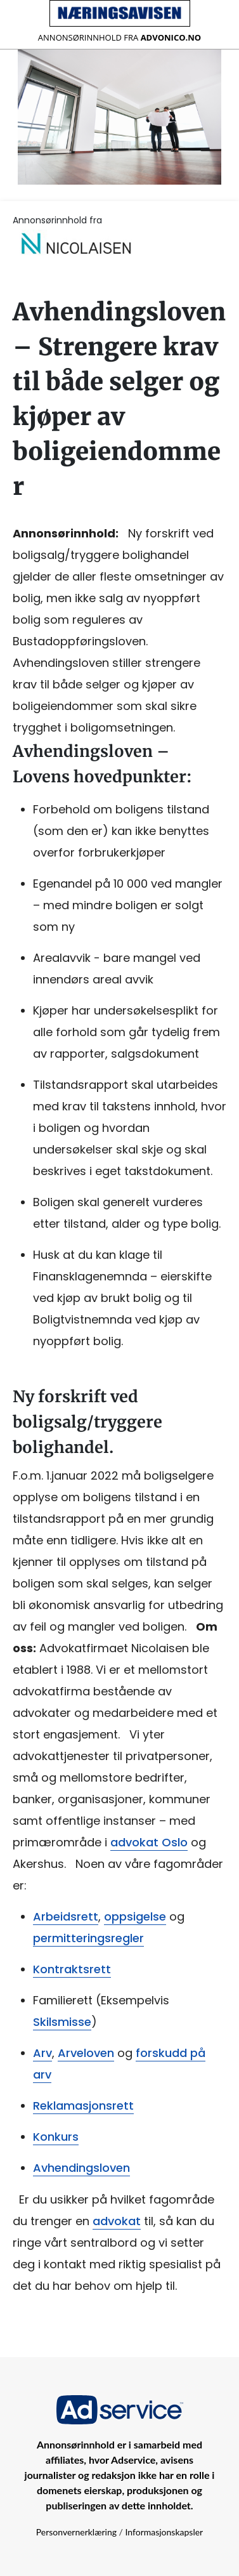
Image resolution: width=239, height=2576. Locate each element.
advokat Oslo (149, 1842)
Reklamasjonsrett (83, 2105)
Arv (42, 2053)
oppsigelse (135, 1916)
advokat (117, 2221)
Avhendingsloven (81, 2168)
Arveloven (86, 2053)
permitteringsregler (88, 1938)
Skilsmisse (62, 2022)
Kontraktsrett (72, 1969)
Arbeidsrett (65, 1916)
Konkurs (56, 2137)
